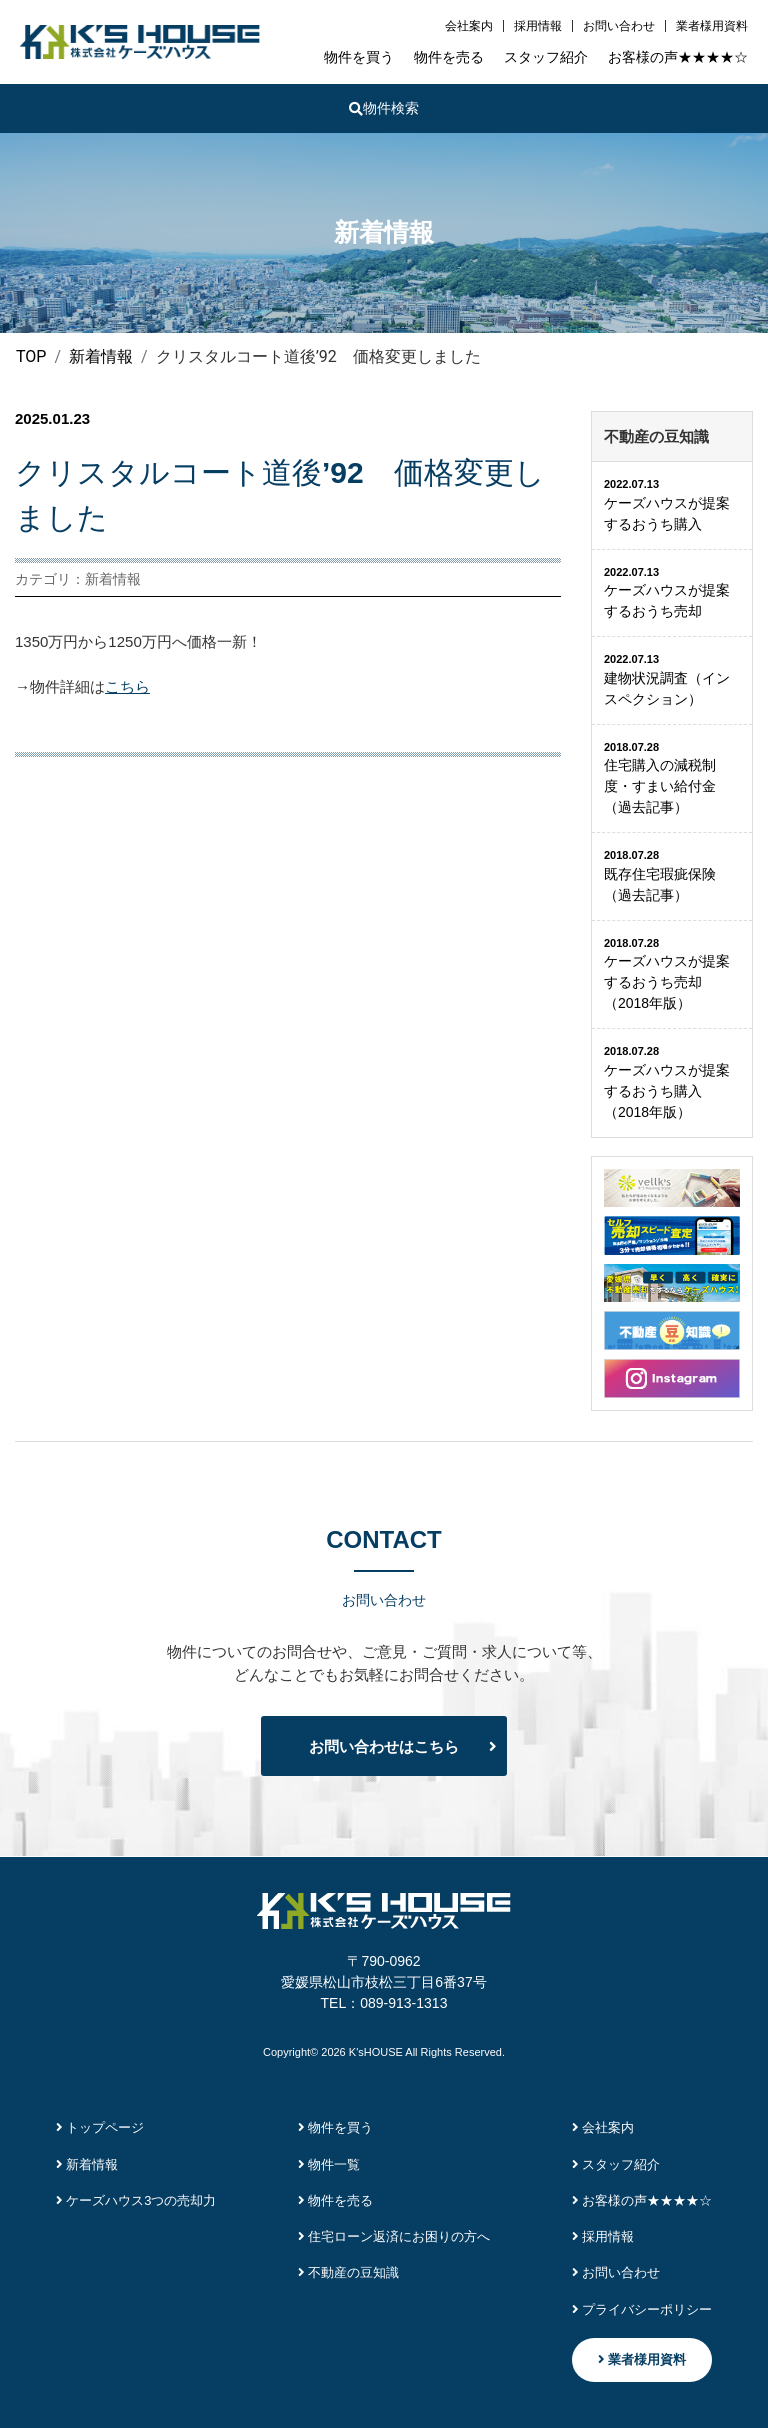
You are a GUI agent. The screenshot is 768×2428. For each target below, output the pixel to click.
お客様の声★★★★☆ (678, 57)
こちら (127, 686)
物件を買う (359, 57)
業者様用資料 (712, 26)
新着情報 (87, 2164)
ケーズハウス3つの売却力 (136, 2200)
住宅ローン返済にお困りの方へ (394, 2236)
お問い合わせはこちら (384, 1746)
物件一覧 (329, 2164)
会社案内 (469, 26)
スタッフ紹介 (546, 57)
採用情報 (538, 26)
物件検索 (384, 108)
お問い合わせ (619, 26)
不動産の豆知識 (349, 2272)
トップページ (100, 2127)
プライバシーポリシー (642, 2309)
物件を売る (449, 57)
